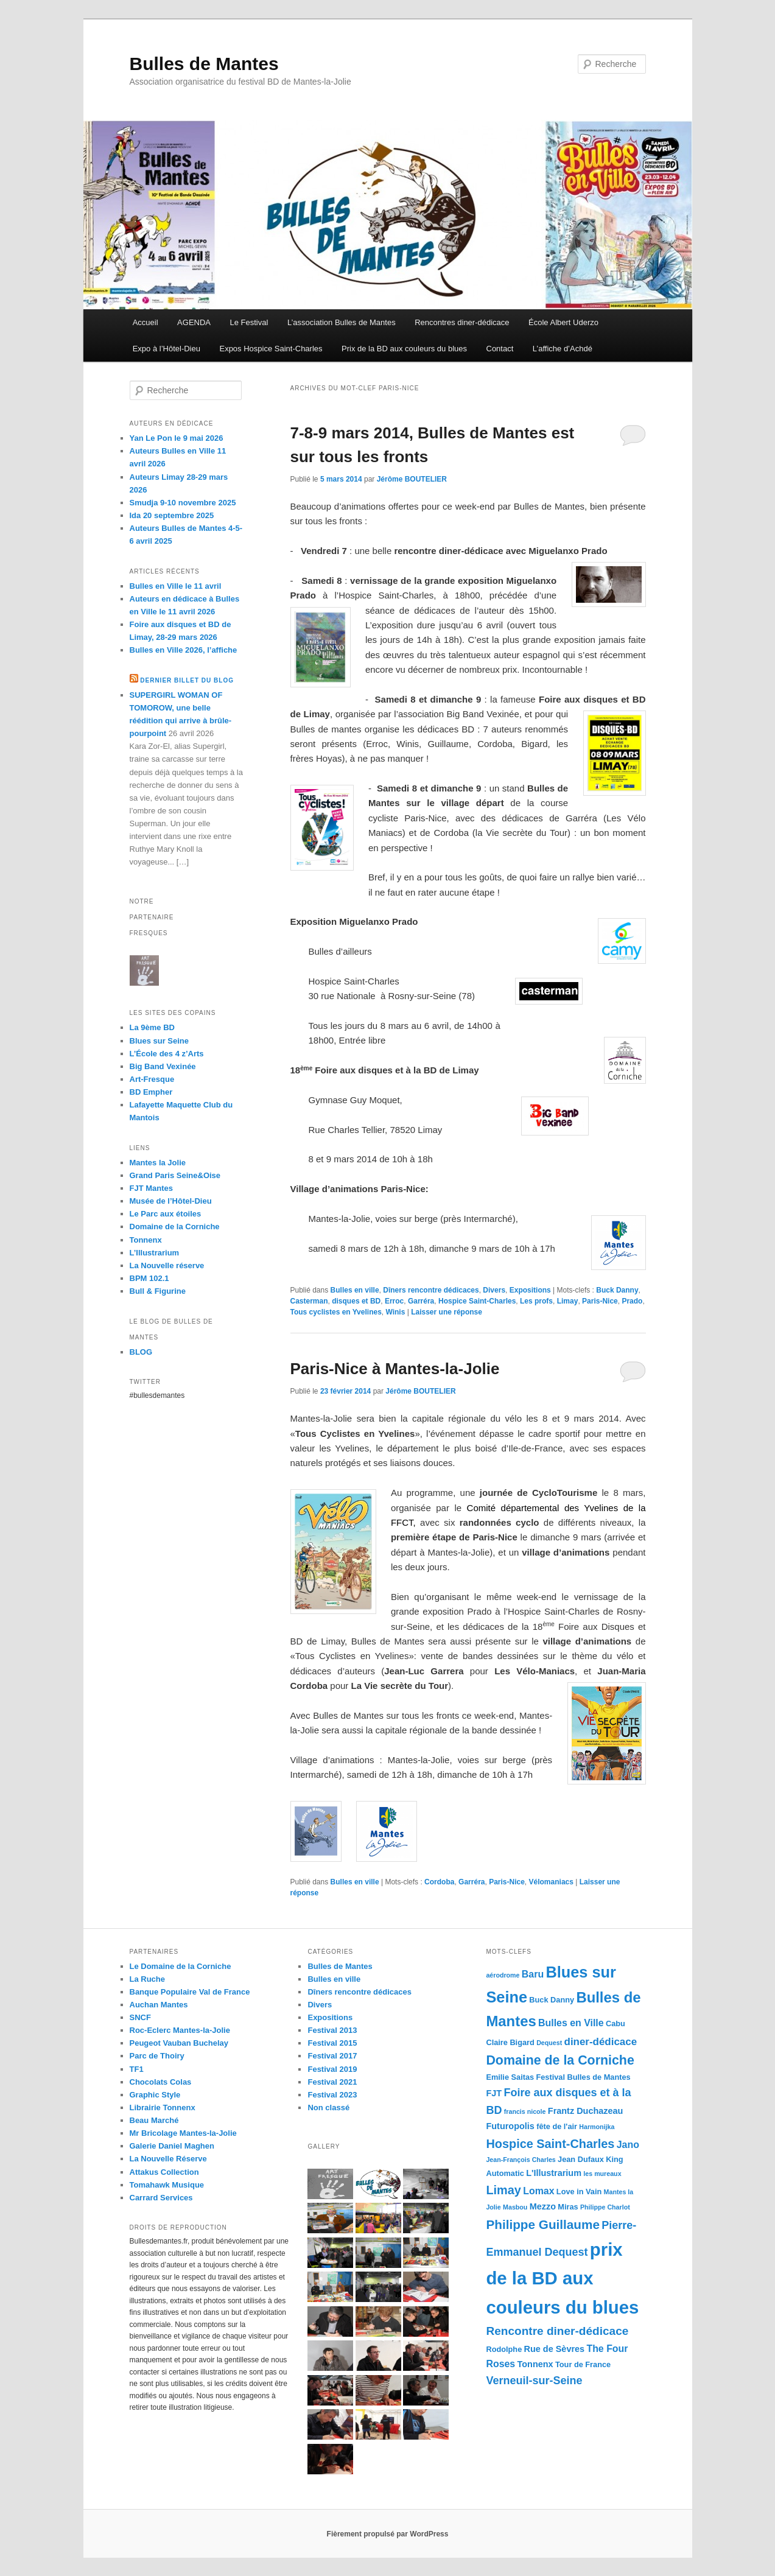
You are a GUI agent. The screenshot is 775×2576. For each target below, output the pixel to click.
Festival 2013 (332, 2030)
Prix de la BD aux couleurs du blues (404, 348)
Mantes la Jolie (158, 1162)
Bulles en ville (355, 1290)
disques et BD (356, 1301)
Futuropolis (510, 2126)
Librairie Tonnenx (162, 2107)
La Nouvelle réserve (167, 1265)
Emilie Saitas (510, 2077)
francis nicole (525, 2111)
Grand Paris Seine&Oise (175, 1175)
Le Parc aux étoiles (166, 1213)
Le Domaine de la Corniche (180, 1966)
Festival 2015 (332, 2043)
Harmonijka (596, 2126)
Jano (628, 2144)
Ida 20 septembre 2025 (172, 515)
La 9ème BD (152, 1027)
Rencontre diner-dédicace (557, 2331)
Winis (395, 1312)
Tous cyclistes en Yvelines (336, 1312)
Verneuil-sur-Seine (534, 2380)
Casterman (309, 1301)
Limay (567, 1301)
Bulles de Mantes (204, 64)
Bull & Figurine (158, 1291)
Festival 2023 (332, 2094)
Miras (568, 2206)
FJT (494, 2093)
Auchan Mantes (159, 2004)
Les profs (536, 1301)
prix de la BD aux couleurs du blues (562, 2278)
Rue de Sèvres (554, 2349)
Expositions (530, 1290)
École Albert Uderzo (563, 322)
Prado (632, 1301)
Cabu (615, 2023)
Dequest (549, 2042)
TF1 (137, 2069)
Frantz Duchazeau (585, 2111)
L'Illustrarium (553, 2173)
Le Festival (249, 322)
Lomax (538, 2191)
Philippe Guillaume (543, 2224)
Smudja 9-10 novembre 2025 (183, 502)
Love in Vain (578, 2191)
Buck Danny (617, 1290)
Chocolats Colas (161, 2081)
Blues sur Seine (159, 1040)
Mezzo (543, 2206)
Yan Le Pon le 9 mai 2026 (176, 438)
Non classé (328, 2107)
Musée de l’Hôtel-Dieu (171, 1201)
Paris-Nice (600, 1301)
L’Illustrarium (155, 1252)
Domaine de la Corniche (175, 1226)
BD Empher (151, 1092)
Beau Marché (154, 2120)
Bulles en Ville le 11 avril (176, 586)
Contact (500, 348)
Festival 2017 (332, 2055)
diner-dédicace (600, 2042)
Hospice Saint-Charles (477, 1301)
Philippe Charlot (605, 2207)
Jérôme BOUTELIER (412, 479)
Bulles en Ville (571, 2023)
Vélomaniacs (551, 1882)
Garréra (421, 1301)
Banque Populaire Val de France (190, 1991)
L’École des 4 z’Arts (167, 1053)
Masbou (515, 2207)
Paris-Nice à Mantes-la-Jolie (395, 1369)
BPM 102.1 (149, 1278)
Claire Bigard (510, 2042)
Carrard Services (161, 2197)
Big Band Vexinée (163, 1066)
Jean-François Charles (520, 2159)
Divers (494, 1290)
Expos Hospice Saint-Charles (270, 348)
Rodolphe (504, 2349)
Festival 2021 (332, 2081)
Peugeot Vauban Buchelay (179, 2043)
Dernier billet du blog (187, 680)
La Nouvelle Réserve (168, 2158)
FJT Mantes (152, 1188)
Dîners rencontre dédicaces (431, 1290)
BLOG (141, 1351)
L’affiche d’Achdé (562, 348)
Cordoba (439, 1882)
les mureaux (602, 2173)
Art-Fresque (152, 1079)
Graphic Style (155, 2094)
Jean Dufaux (581, 2159)
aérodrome (502, 1975)
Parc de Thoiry (157, 2055)
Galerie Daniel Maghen (172, 2145)
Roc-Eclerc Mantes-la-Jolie (180, 2030)
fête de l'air (556, 2126)
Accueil (145, 322)
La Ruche (148, 1979)
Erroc (394, 1301)
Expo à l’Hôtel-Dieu (166, 348)
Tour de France (583, 2364)
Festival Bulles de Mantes (583, 2077)
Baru (533, 1974)
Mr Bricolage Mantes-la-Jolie (183, 2133)
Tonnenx (146, 1239)
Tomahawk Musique (167, 2184)
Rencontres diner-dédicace (462, 322)
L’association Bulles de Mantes (341, 322)
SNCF (140, 2017)
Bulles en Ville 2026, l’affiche (183, 650)
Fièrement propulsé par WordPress (388, 2534)
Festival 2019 (332, 2069)
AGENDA (194, 322)
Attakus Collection (164, 2172)
